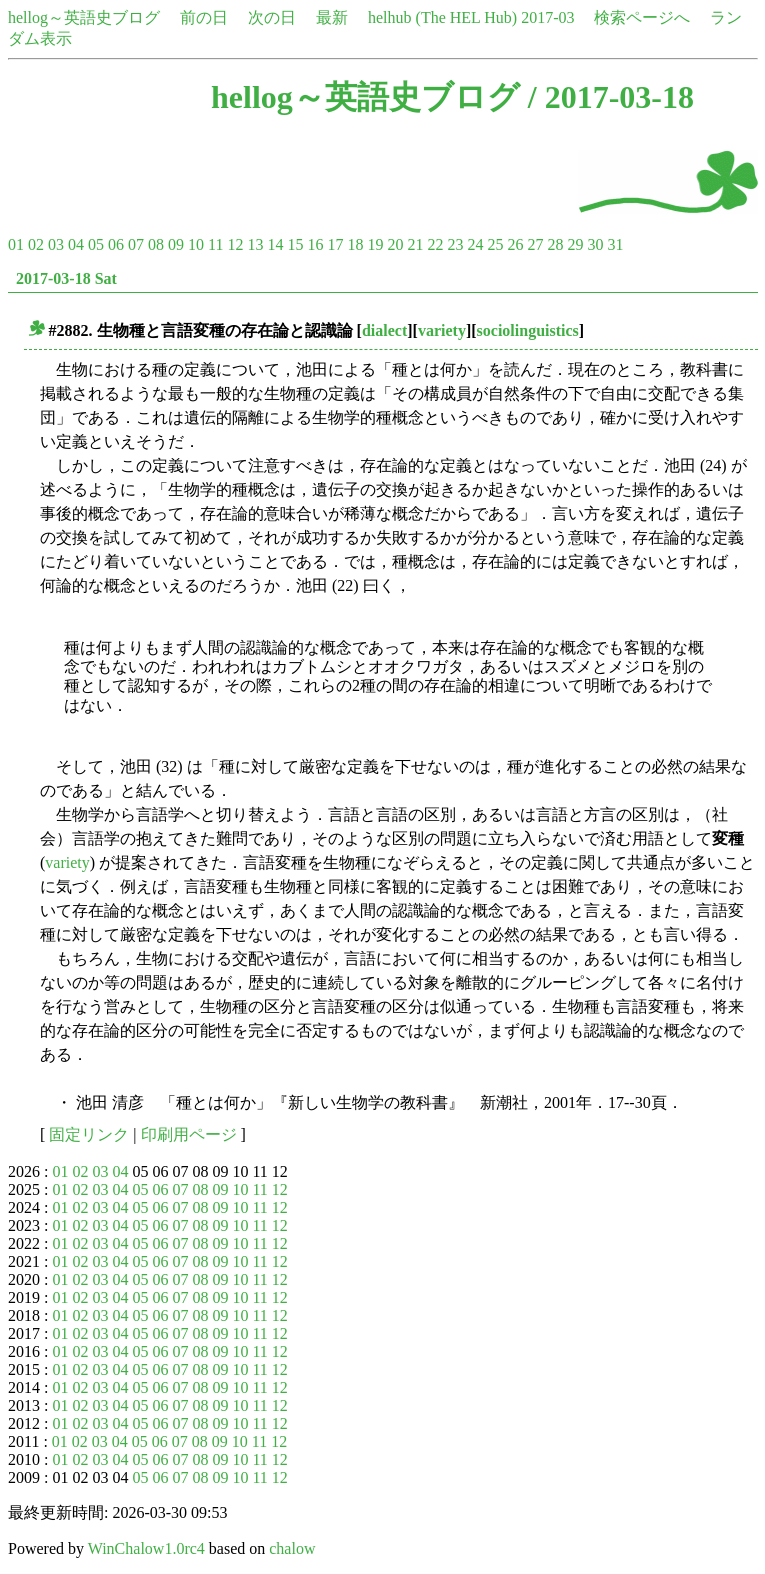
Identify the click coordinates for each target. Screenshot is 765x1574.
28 (555, 244)
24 (475, 244)
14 (275, 244)
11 (215, 244)
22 (435, 244)
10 (196, 244)
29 (575, 244)
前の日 (204, 17)
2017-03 (547, 17)
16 (315, 244)
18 (355, 244)
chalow (292, 1548)
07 (136, 244)
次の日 (272, 17)
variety (442, 330)
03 (56, 244)
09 (176, 244)
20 (395, 244)
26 (515, 244)
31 (615, 244)
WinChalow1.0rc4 (146, 1548)
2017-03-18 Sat (66, 278)
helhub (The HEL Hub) (442, 17)
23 (455, 244)
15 (295, 244)
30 (595, 244)
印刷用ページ (189, 1134)
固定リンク (89, 1134)
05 (96, 244)
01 (16, 244)
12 (235, 244)
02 (36, 244)
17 (335, 244)
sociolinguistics (528, 330)
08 (156, 244)
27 (535, 244)
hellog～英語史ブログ (84, 17)
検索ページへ (642, 17)
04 (76, 244)
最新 (332, 17)
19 (375, 244)
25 (495, 244)
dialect (384, 330)
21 (415, 244)
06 (116, 244)
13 (255, 244)
